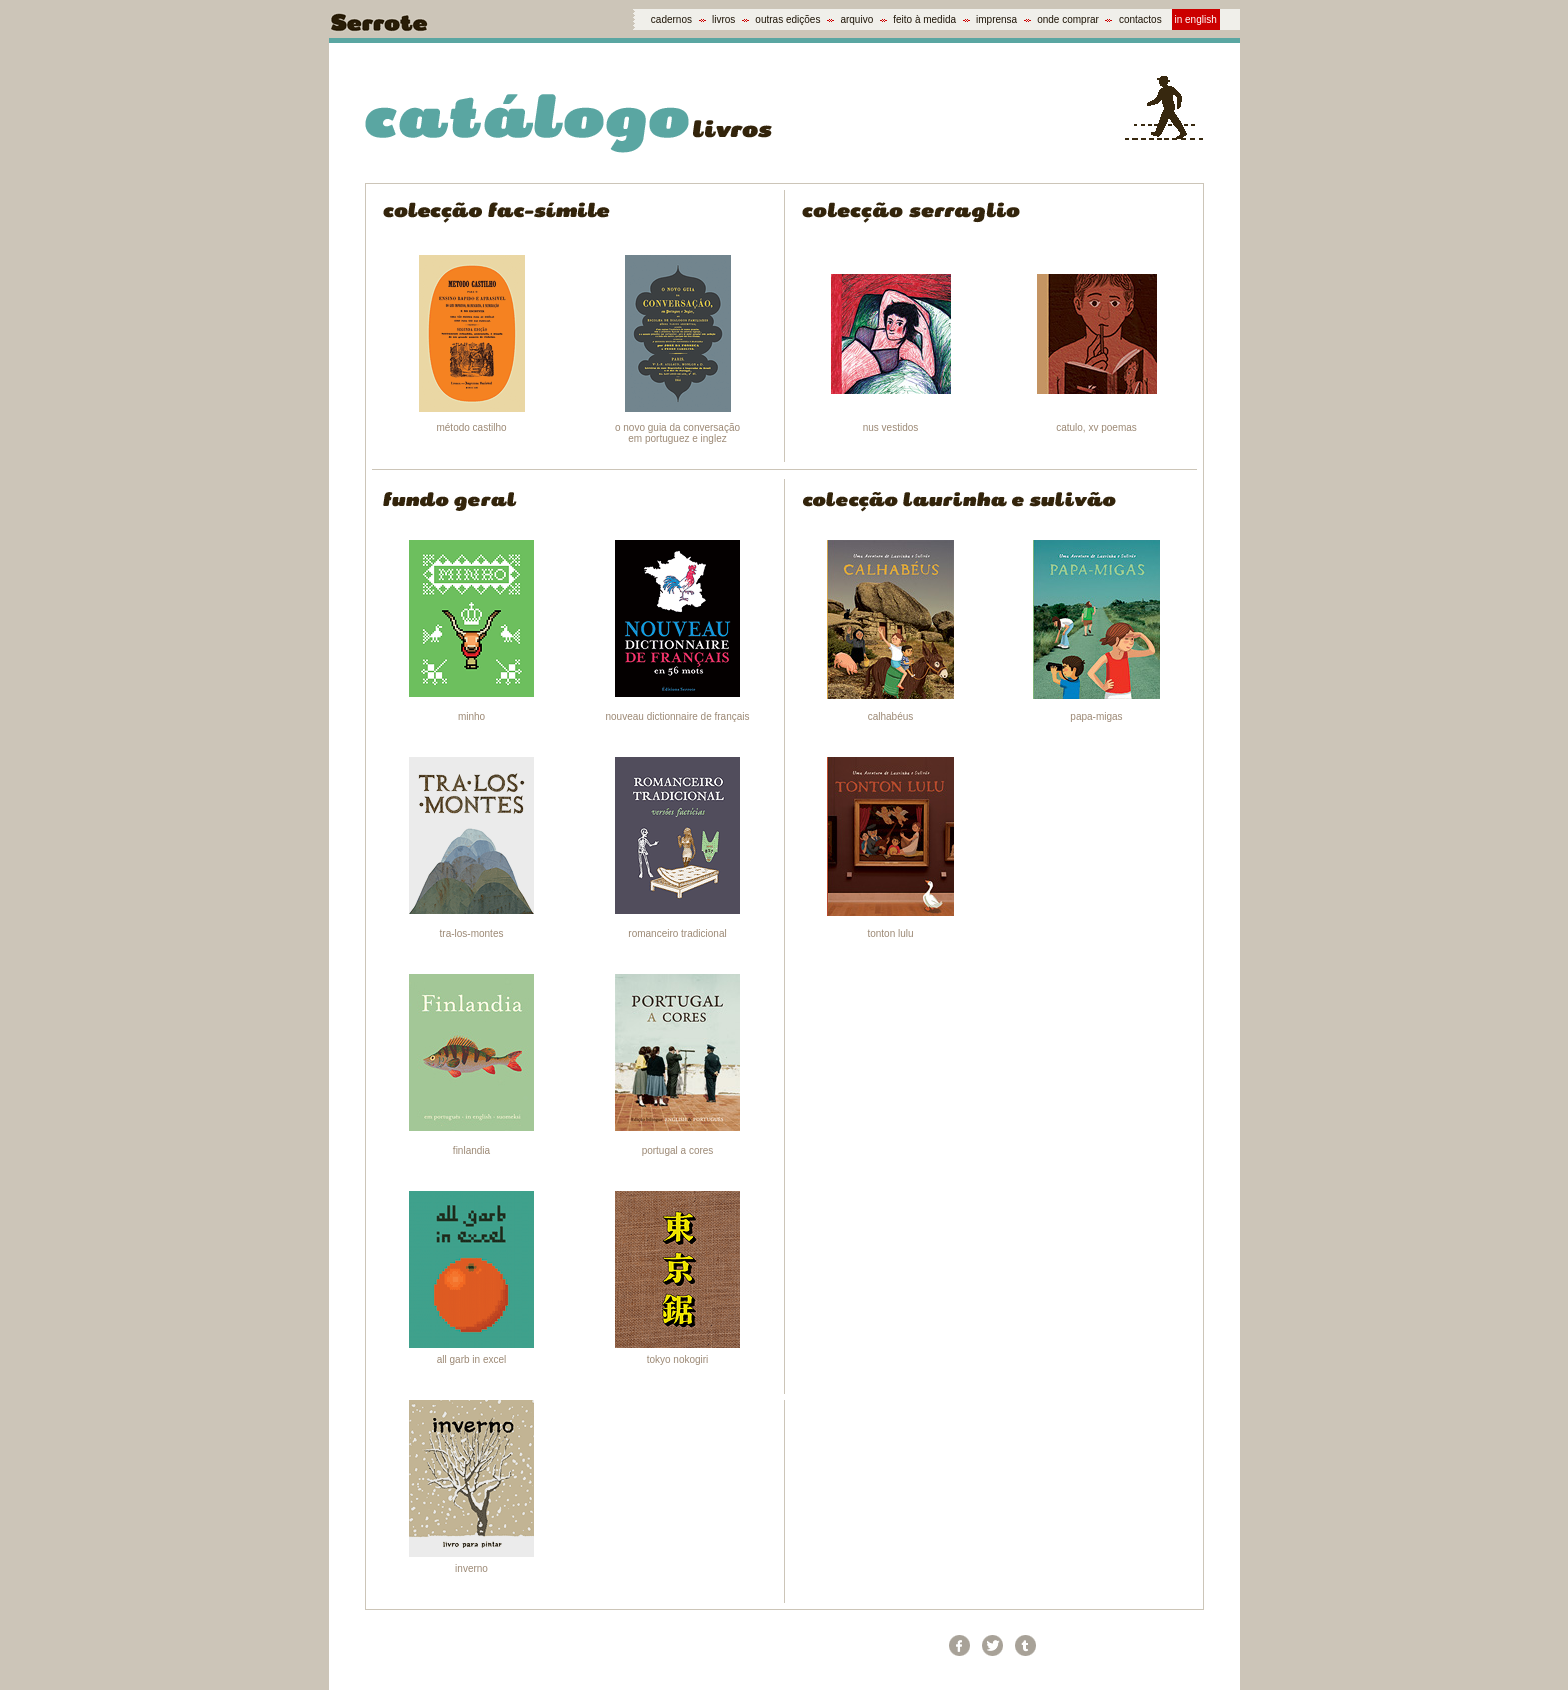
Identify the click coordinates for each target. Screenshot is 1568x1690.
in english (1196, 19)
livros (723, 19)
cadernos (671, 19)
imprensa (996, 19)
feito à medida (924, 19)
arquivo (856, 19)
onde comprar (1068, 19)
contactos (1140, 19)
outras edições (787, 19)
